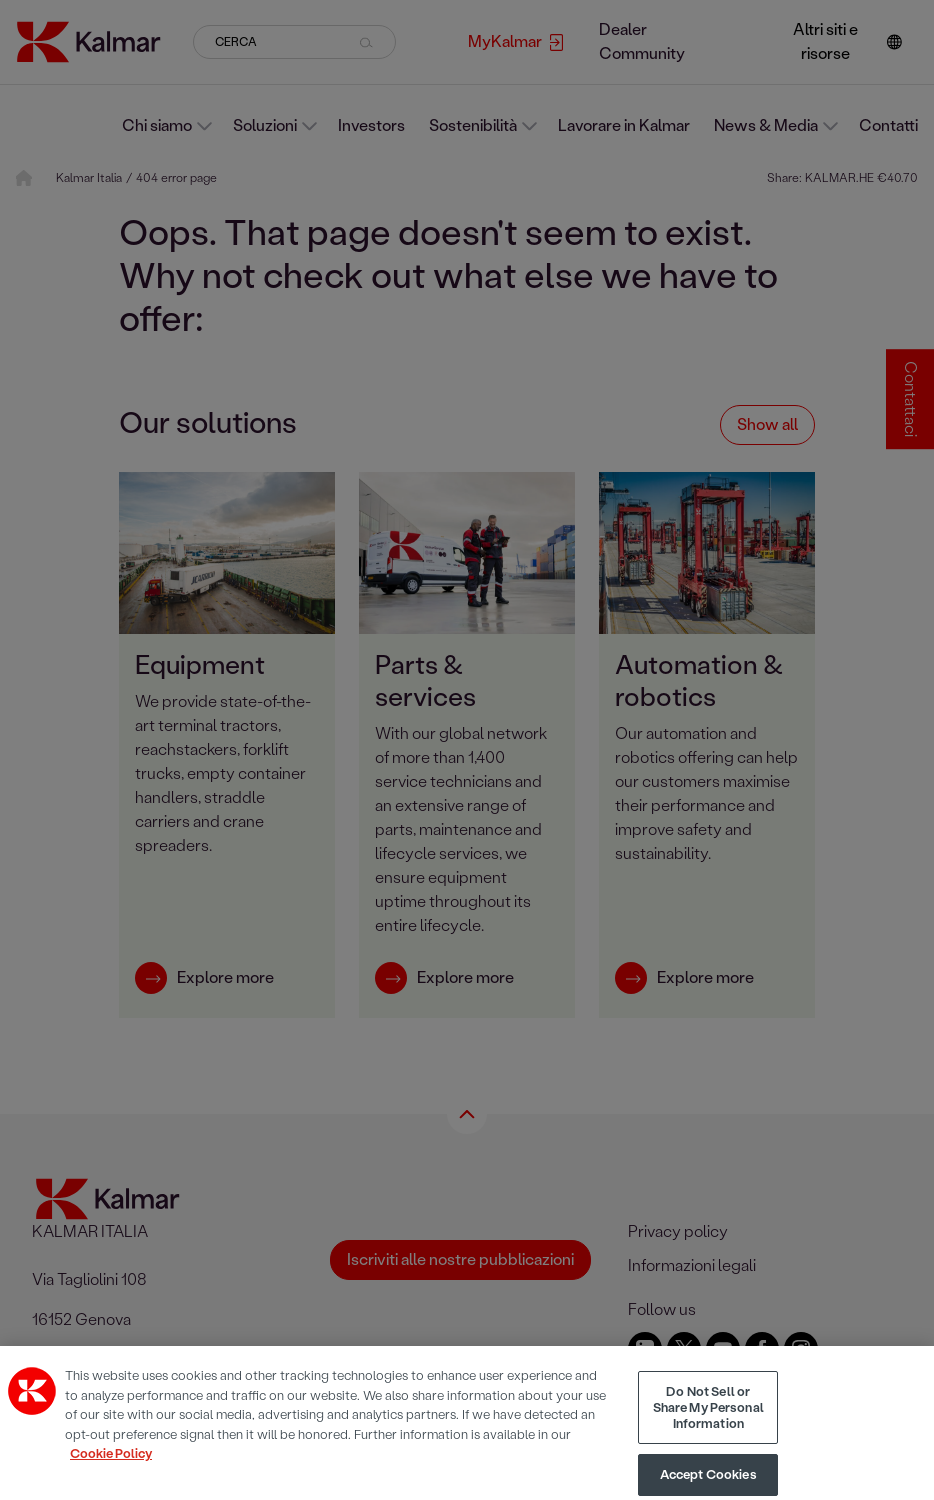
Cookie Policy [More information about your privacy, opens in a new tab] (111, 1469)
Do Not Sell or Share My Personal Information (708, 1423)
